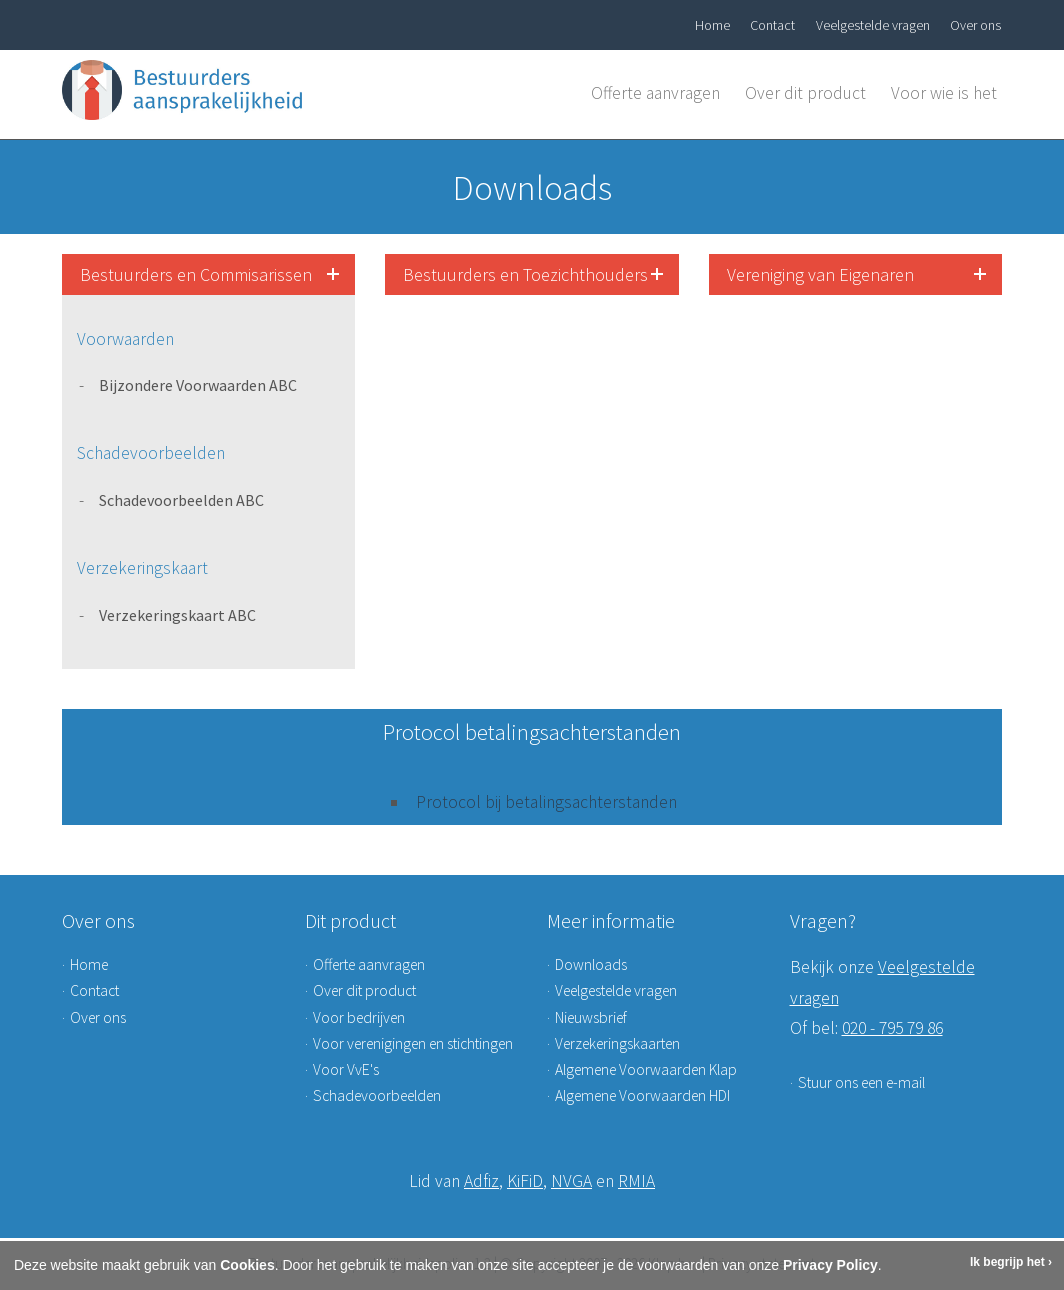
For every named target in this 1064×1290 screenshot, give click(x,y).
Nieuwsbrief (591, 1017)
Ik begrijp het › (1011, 1262)
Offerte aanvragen (655, 93)
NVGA (571, 1181)
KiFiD (525, 1181)
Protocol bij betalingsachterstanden (546, 802)
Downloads (591, 964)
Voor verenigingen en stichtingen (413, 1043)
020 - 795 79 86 (892, 1028)
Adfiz (481, 1181)
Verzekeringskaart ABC (177, 615)
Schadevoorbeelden (377, 1095)
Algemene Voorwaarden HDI (642, 1095)
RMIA (636, 1181)
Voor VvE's (346, 1069)
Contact (772, 25)
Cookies (247, 1265)
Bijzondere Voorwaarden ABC (198, 385)
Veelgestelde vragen (873, 25)
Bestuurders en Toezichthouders (525, 274)
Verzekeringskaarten (617, 1043)
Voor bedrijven (359, 1017)
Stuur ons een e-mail (861, 1082)
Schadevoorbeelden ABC (181, 500)
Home (712, 25)
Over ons (975, 25)
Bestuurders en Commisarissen (196, 274)
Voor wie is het (944, 93)
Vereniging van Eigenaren (820, 274)
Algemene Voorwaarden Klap (646, 1069)
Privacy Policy (830, 1265)
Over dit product (805, 93)
